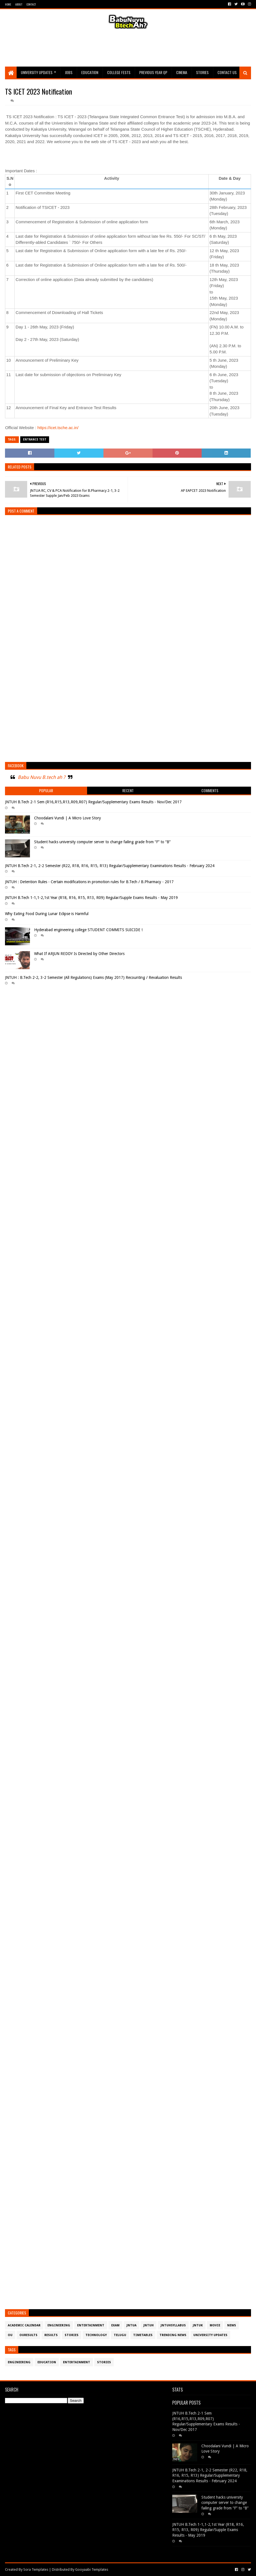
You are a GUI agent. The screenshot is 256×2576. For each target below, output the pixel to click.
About (18, 4)
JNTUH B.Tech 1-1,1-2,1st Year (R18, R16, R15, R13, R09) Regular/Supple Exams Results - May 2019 (91, 897)
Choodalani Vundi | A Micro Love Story (67, 818)
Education (89, 72)
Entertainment (90, 2325)
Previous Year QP (153, 72)
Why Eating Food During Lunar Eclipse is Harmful (46, 913)
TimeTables (143, 2335)
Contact (31, 4)
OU (10, 2335)
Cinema (181, 72)
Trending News (172, 2335)
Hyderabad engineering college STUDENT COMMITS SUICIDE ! (88, 930)
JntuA (131, 2325)
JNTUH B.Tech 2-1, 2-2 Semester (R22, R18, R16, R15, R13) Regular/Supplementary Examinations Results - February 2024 (109, 865)
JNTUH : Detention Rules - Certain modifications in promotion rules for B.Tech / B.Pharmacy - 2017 (89, 882)
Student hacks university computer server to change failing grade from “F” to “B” (102, 842)
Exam (115, 2325)
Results (51, 2335)
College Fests (118, 72)
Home (8, 4)
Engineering (58, 2325)
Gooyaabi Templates (91, 2569)
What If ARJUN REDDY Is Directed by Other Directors (79, 953)
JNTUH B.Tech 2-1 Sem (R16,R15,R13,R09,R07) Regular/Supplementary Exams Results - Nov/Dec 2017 (93, 802)
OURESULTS (28, 2335)
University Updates (36, 72)
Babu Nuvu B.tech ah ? (41, 777)
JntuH (148, 2325)
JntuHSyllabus (173, 2325)
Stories (202, 72)
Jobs (68, 72)
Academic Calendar (24, 2325)
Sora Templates (35, 2569)
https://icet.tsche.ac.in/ (57, 427)
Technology (96, 2335)
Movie (215, 2325)
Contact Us (227, 72)
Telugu (120, 2335)
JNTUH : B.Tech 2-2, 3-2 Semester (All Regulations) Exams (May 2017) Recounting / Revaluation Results (93, 977)
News (231, 2325)
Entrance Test (34, 439)
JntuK (198, 2325)
